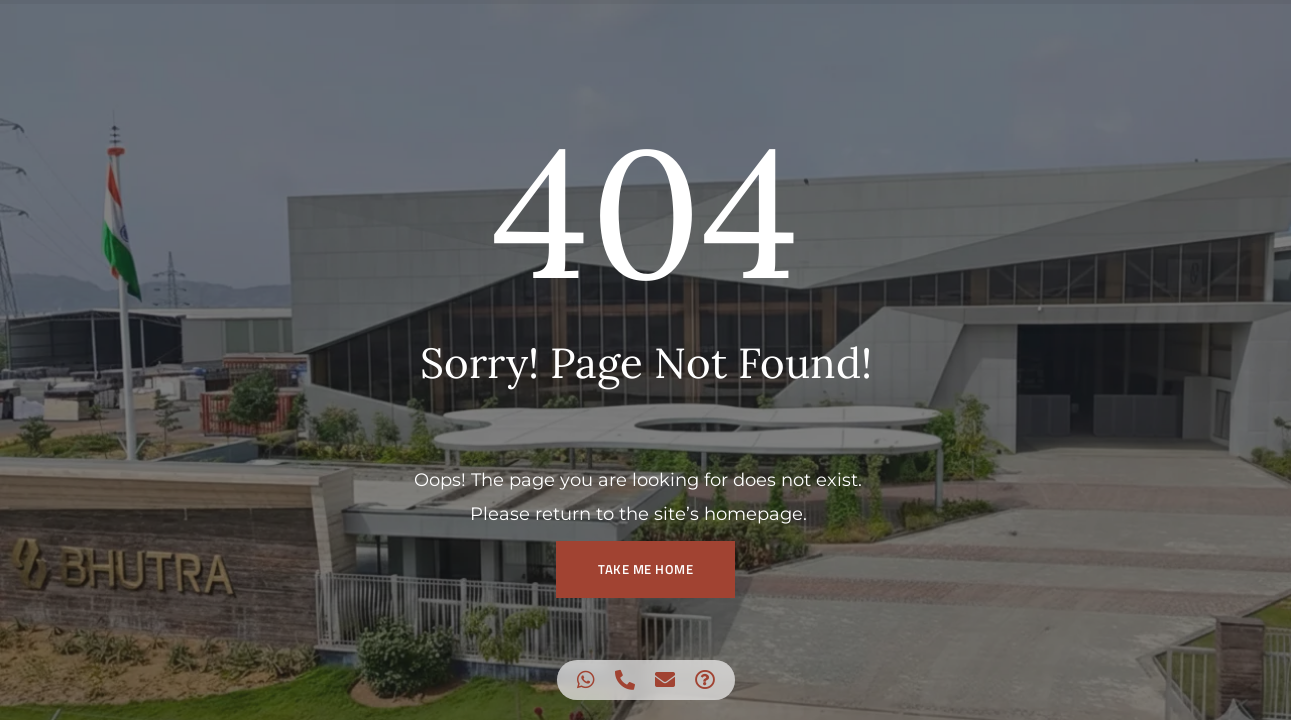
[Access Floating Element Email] (665, 680)
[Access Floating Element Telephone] (625, 680)
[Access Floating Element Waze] (705, 680)
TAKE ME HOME (645, 569)
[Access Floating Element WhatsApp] (586, 680)
